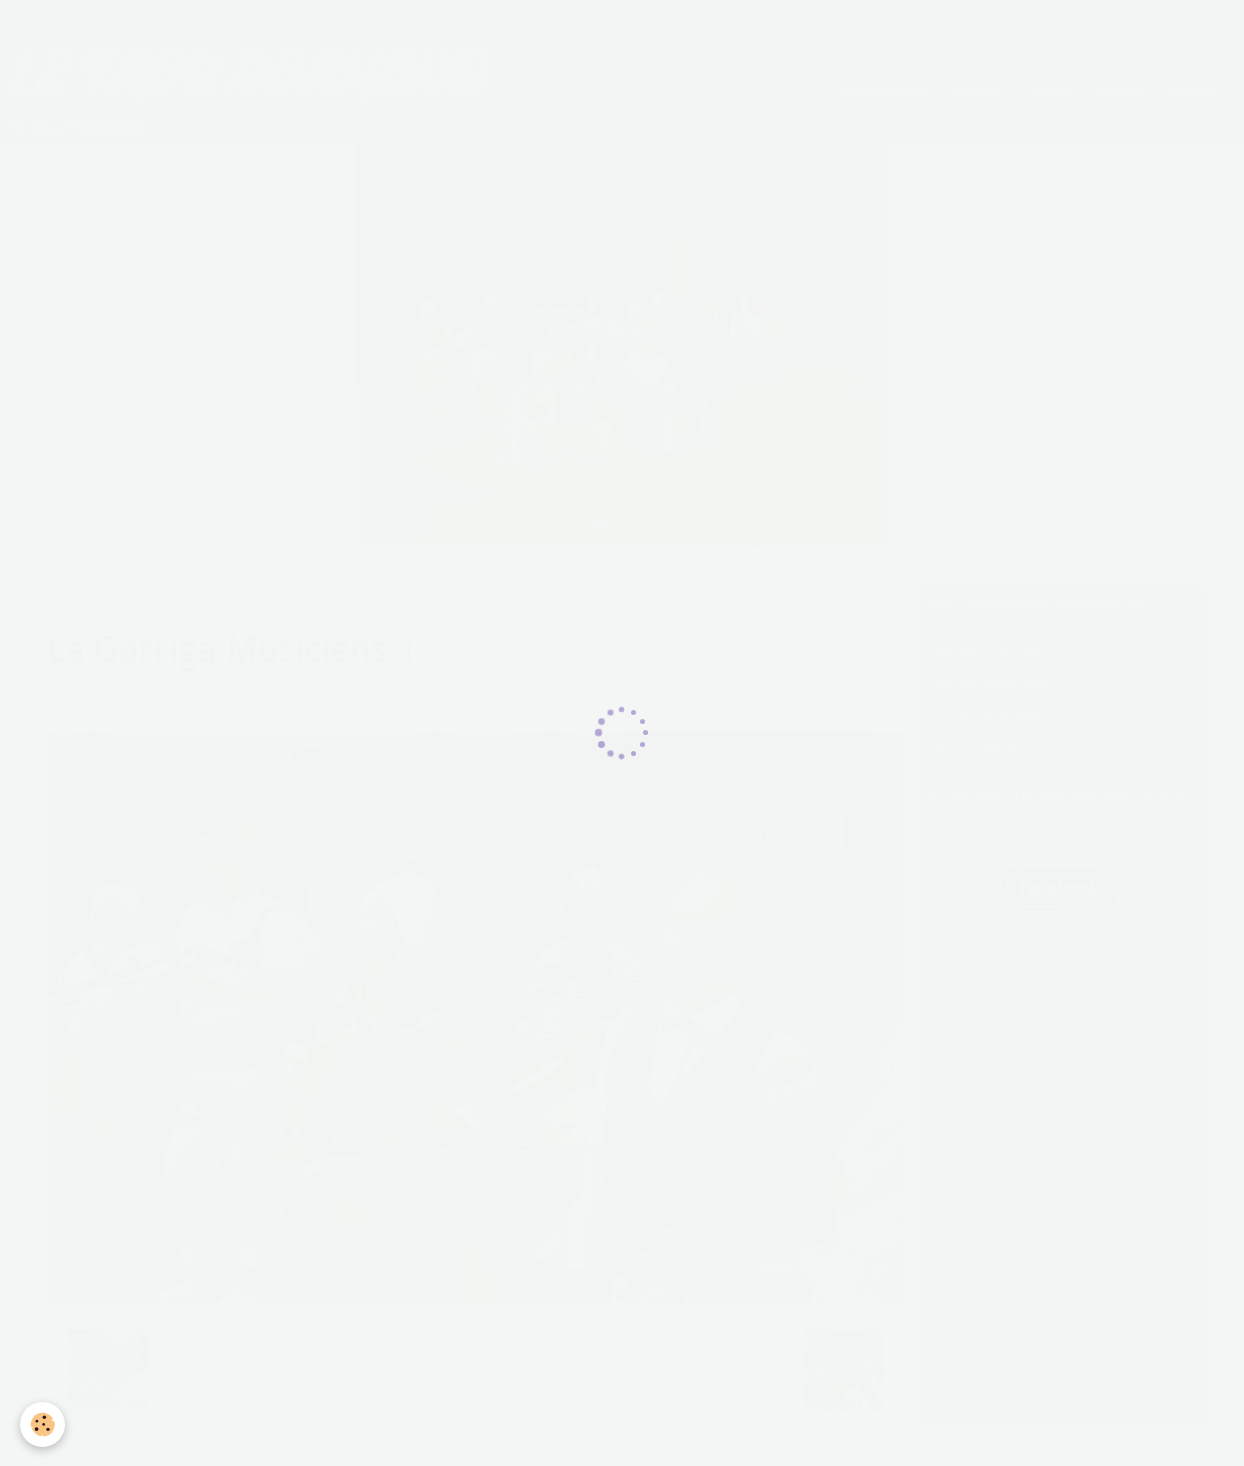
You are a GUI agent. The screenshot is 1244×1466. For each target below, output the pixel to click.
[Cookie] (42, 1424)
